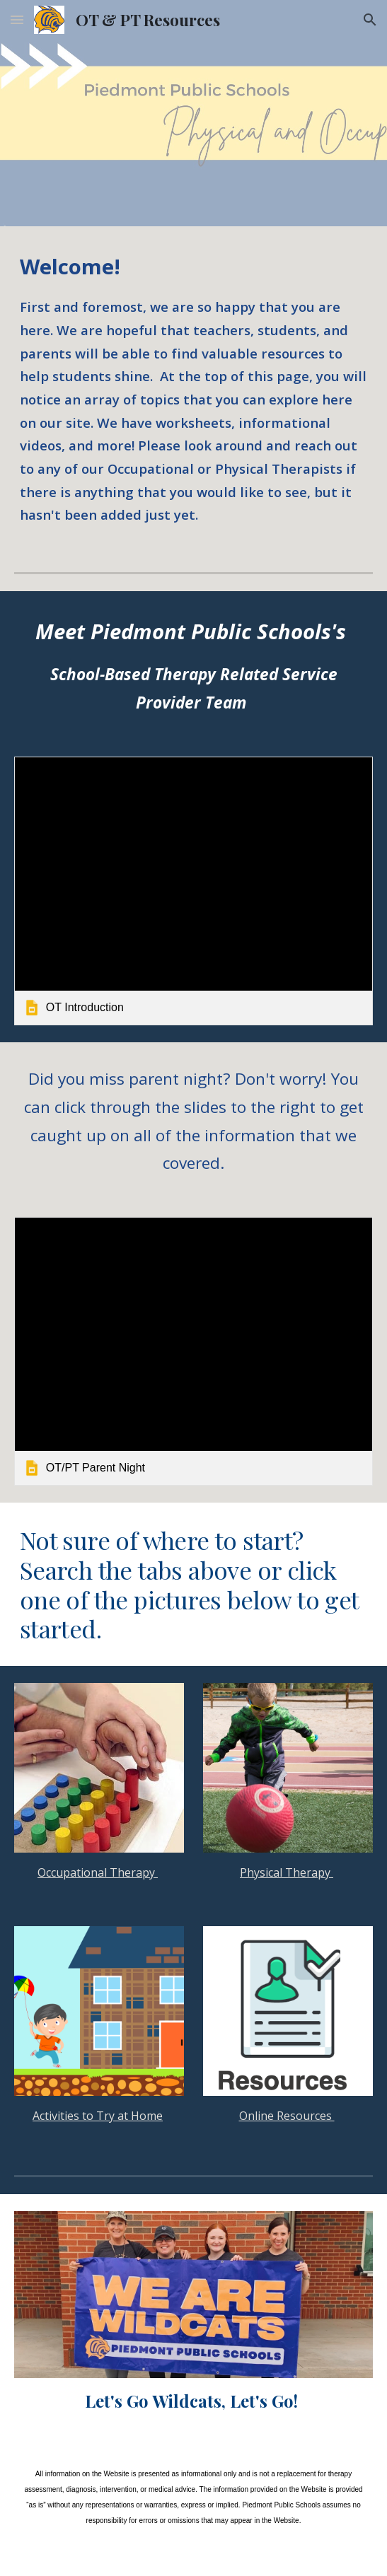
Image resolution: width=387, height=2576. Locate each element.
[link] (193, 891)
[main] (193, 387)
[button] (17, 19)
